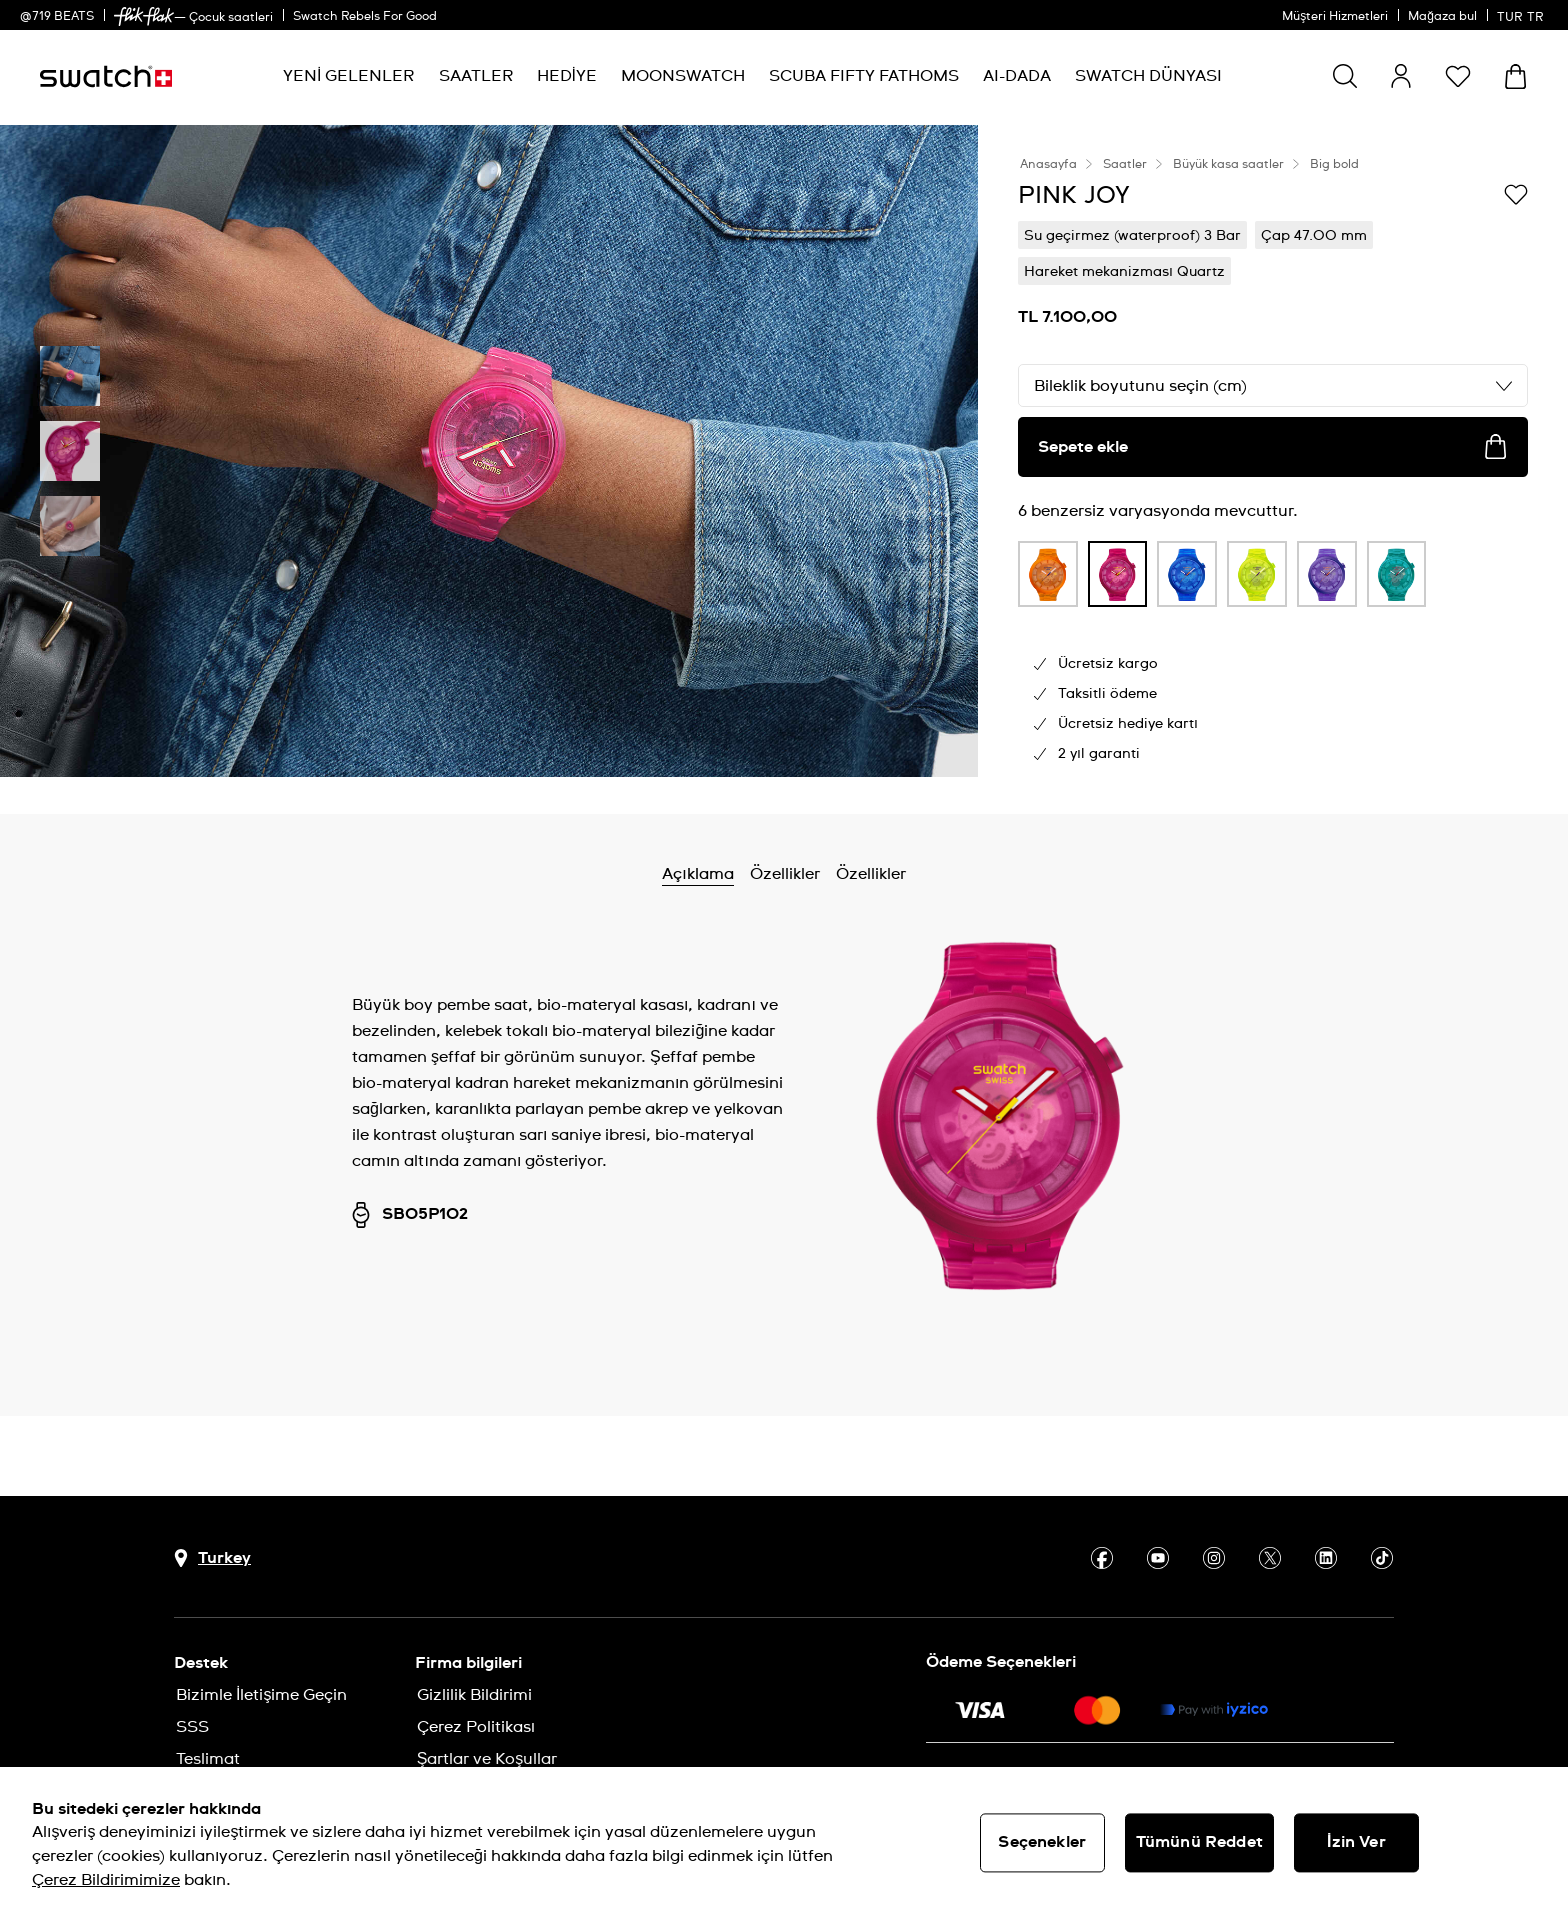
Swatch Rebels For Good (365, 17)
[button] (1458, 76)
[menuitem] (348, 76)
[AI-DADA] (1017, 76)
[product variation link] (1048, 574)
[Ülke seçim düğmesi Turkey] (212, 1558)
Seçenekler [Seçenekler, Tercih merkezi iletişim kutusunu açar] (1042, 1842)
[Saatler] (476, 76)
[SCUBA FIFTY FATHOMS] (864, 76)
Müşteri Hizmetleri (1335, 17)
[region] (784, 1842)
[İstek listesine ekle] (1516, 194)
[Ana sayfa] (106, 76)
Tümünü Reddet (1199, 1842)
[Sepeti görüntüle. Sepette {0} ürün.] (1515, 76)
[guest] (1401, 76)
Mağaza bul (1442, 17)
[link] (144, 16)
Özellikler (785, 874)
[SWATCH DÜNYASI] (1148, 76)
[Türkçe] (1522, 15)
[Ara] (1345, 76)
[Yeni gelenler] (348, 76)
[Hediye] (567, 76)
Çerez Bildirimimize (106, 1880)
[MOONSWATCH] (683, 76)
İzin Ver (1356, 1842)
